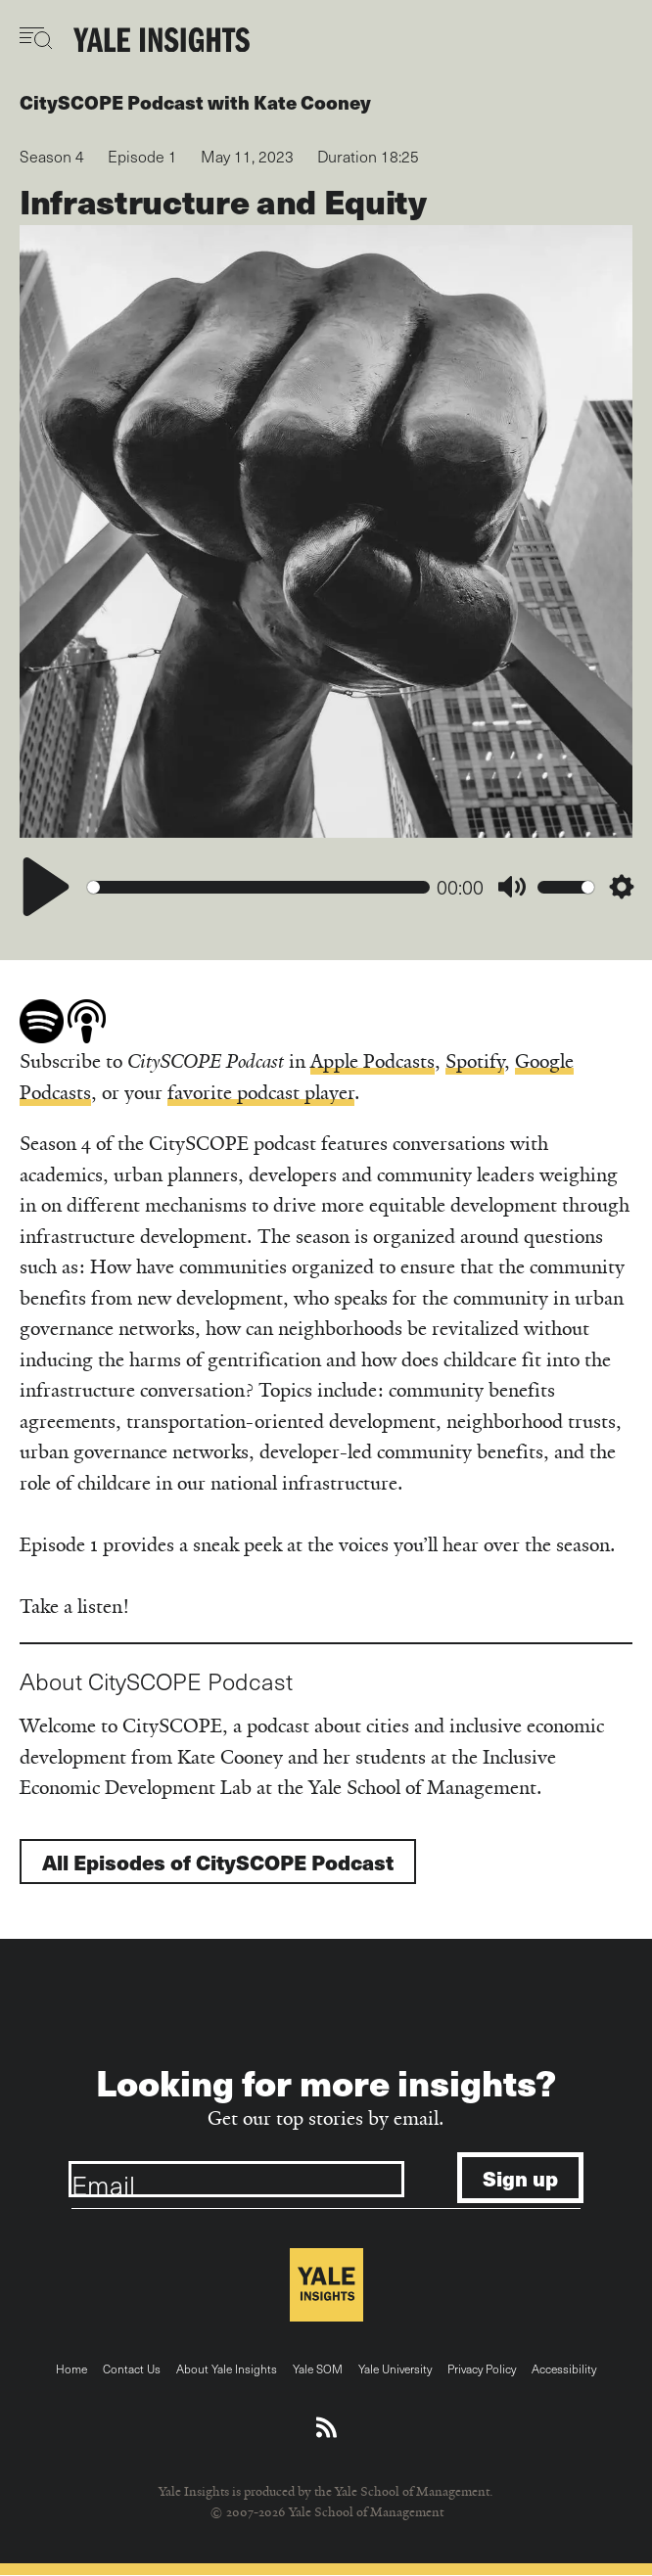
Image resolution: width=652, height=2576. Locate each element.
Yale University (395, 2368)
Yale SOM (318, 2368)
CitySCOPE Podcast (112, 101)
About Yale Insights (226, 2368)
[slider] (258, 887)
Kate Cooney (312, 101)
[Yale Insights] (161, 41)
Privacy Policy (481, 2368)
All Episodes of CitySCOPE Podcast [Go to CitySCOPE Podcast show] (218, 1862)
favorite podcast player (260, 1093)
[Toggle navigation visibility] (37, 38)
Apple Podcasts (372, 1061)
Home (71, 2368)
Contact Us (132, 2368)
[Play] (46, 887)
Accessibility (564, 2368)
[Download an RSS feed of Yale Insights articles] (326, 2428)
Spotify (474, 1061)
